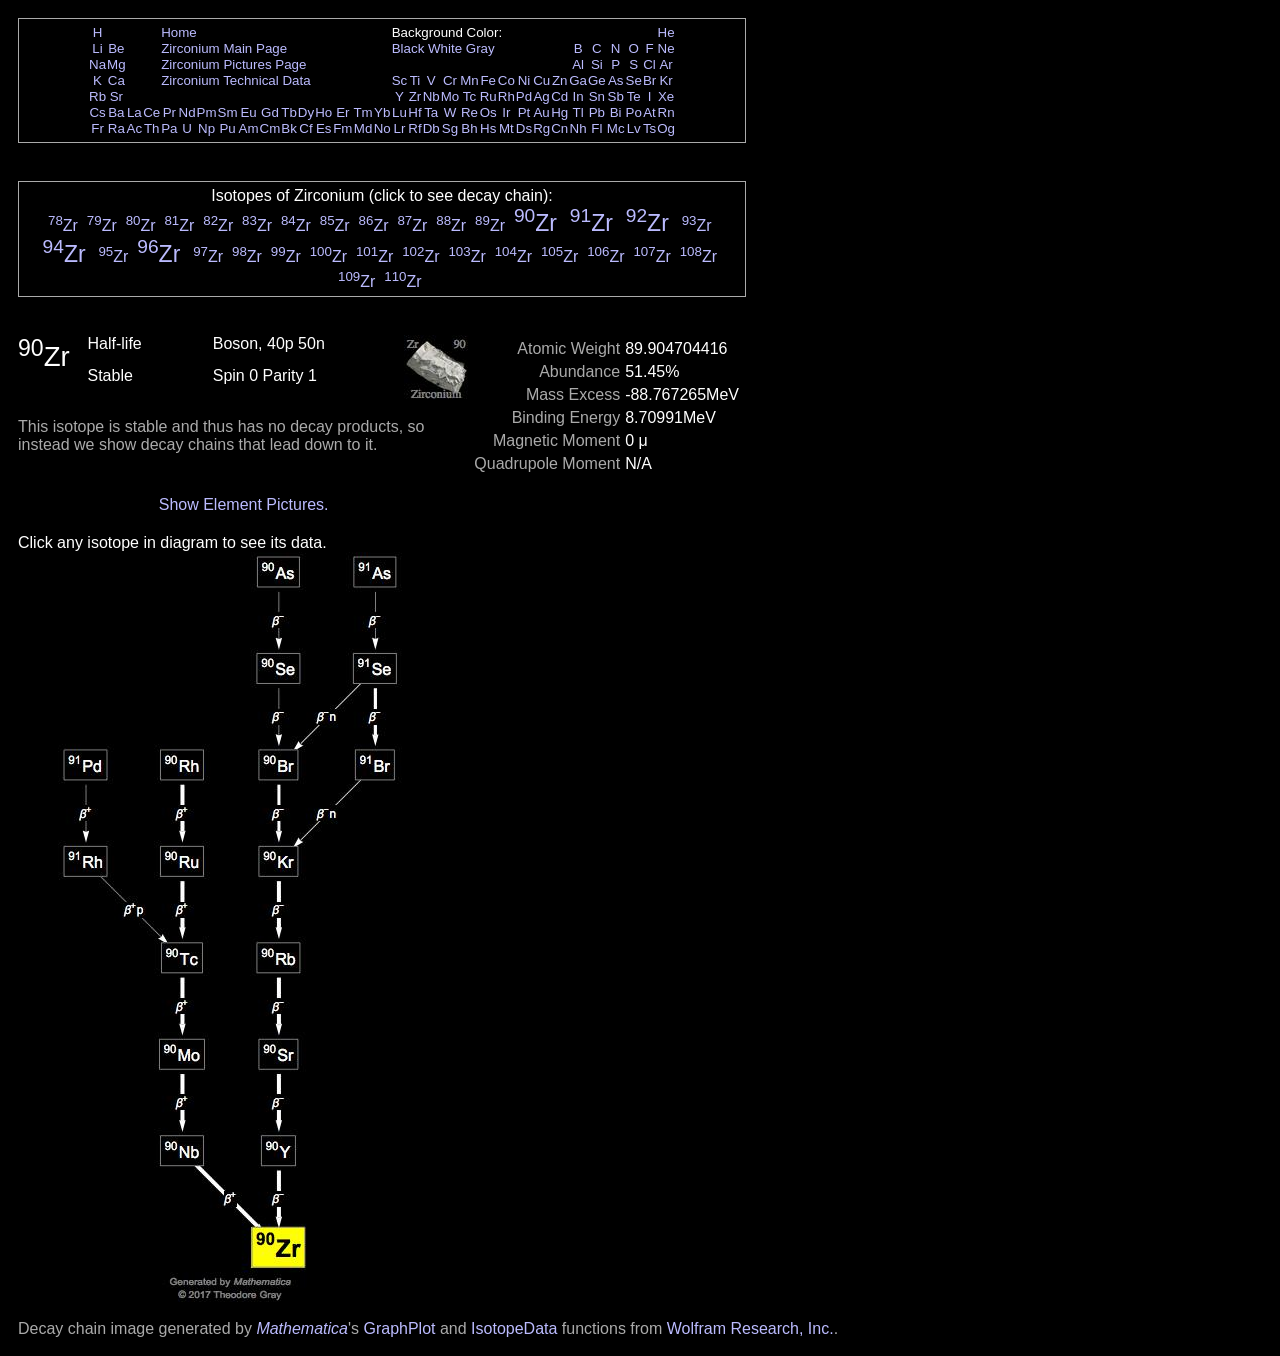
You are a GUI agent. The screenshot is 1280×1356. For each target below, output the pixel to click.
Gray (480, 48)
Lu (399, 112)
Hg (559, 112)
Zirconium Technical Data (235, 80)
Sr (116, 96)
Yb (382, 112)
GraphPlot (399, 1328)
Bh (469, 128)
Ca (116, 80)
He (666, 32)
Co (506, 80)
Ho (323, 112)
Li (97, 48)
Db (431, 128)
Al (578, 64)
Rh (506, 96)
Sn (597, 96)
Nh (578, 128)
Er (342, 112)
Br (649, 80)
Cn (559, 128)
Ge (597, 80)
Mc (616, 128)
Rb (97, 96)
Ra (116, 128)
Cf (305, 128)
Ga (578, 80)
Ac (135, 128)
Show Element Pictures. (244, 504)
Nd (187, 112)
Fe (488, 80)
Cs (97, 112)
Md (363, 128)
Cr (450, 80)
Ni (524, 80)
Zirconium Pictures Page (233, 64)
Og (666, 128)
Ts (649, 128)
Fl (596, 128)
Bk (289, 128)
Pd (524, 96)
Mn (469, 80)
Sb (616, 96)
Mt (506, 128)
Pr (169, 112)
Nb (431, 96)
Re (469, 112)
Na (97, 64)
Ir (506, 112)
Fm (342, 128)
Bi (616, 112)
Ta (431, 112)
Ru (488, 96)
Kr (665, 80)
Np (206, 128)
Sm (228, 112)
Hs (488, 128)
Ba (116, 112)
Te (634, 96)
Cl (649, 64)
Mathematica (302, 1328)
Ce (151, 112)
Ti (415, 80)
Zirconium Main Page (224, 48)
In (578, 96)
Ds (524, 128)
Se (634, 80)
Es (324, 128)
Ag (541, 96)
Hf (414, 112)
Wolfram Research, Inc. (750, 1328)
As (616, 80)
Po (634, 112)
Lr (400, 128)
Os (488, 112)
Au (541, 112)
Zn (560, 80)
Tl (578, 112)
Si (597, 64)
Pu (227, 128)
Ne (666, 48)
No (382, 128)
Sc (400, 80)
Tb (289, 112)
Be (116, 48)
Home (179, 32)
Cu (541, 80)
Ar (665, 64)
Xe (666, 96)
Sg (450, 128)
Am (249, 128)
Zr (415, 96)
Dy (306, 112)
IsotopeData (514, 1328)
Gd (270, 112)
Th (152, 128)
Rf (414, 128)
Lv (634, 128)
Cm (270, 128)
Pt (524, 112)
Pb (597, 112)
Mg (116, 64)
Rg (541, 128)
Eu (248, 112)
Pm (207, 112)
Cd (559, 96)
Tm (362, 112)
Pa (169, 128)
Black (408, 48)
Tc (469, 96)
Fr (97, 128)
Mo (450, 96)
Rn (666, 112)
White (445, 48)
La (134, 112)
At (649, 112)
